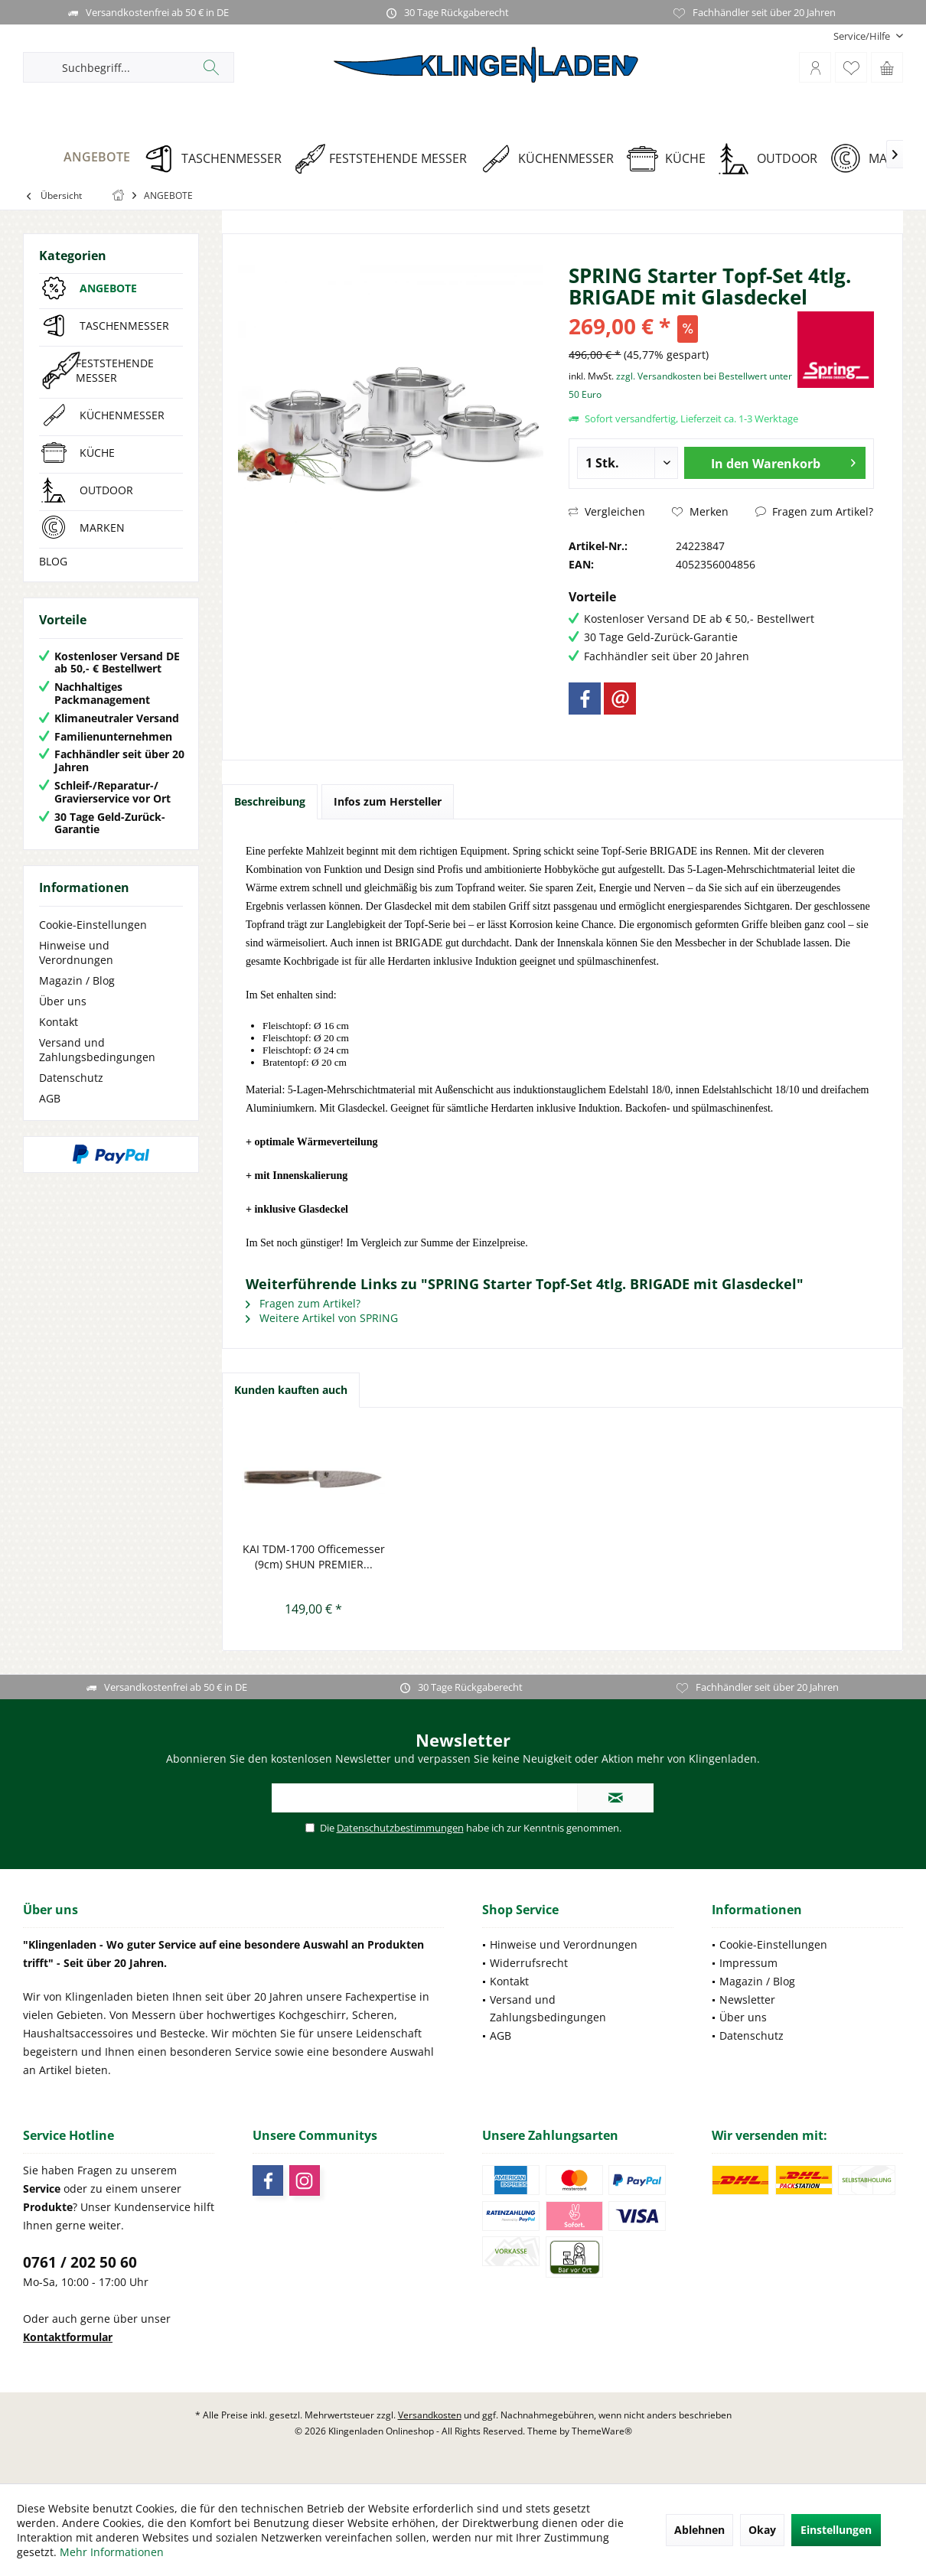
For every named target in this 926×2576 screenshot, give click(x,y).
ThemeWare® (602, 2431)
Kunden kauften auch (290, 1389)
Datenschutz (71, 1077)
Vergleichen (607, 511)
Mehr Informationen (112, 2552)
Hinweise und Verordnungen (76, 952)
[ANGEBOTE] (83, 157)
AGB (49, 1098)
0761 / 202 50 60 (80, 2262)
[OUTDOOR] (773, 158)
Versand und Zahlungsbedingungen (97, 1049)
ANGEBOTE (108, 288)
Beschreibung (269, 801)
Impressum (748, 1963)
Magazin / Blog (77, 980)
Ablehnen (699, 2529)
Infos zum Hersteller (388, 801)
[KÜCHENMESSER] (552, 158)
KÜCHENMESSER (122, 415)
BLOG (53, 561)
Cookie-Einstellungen (93, 924)
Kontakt (58, 1021)
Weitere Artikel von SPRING (322, 1318)
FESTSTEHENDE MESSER (115, 370)
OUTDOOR (106, 490)
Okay (762, 2529)
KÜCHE (97, 452)
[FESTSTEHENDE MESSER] (386, 158)
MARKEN (102, 527)
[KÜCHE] (671, 158)
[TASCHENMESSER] (217, 158)
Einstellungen (836, 2529)
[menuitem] (862, 36)
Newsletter (747, 1999)
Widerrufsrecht (529, 1963)
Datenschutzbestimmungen (400, 1828)
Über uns (62, 1001)
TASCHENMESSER (124, 325)
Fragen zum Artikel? (814, 511)
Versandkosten (429, 2414)
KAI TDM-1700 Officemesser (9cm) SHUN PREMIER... (314, 1556)
